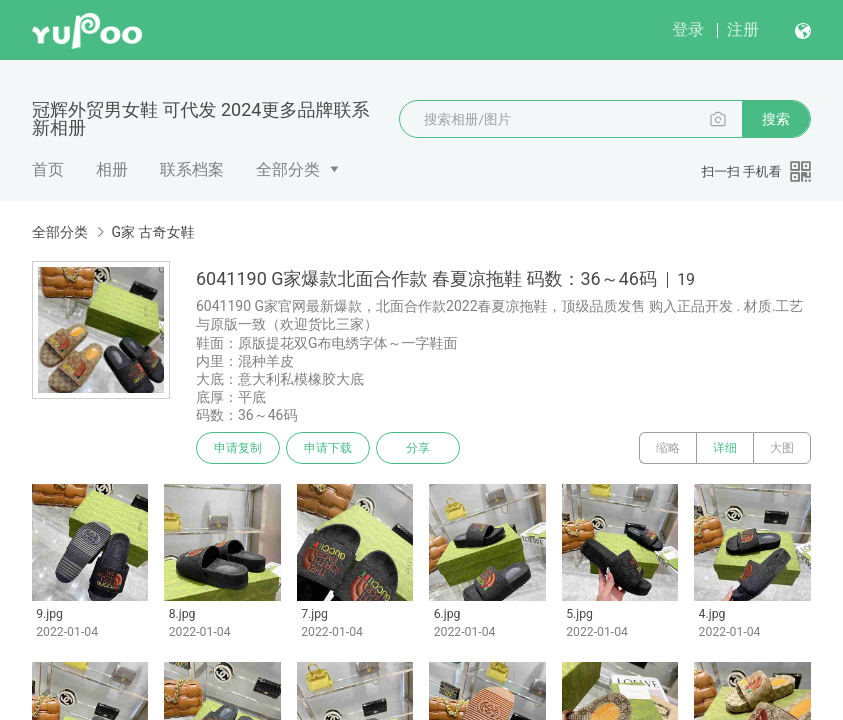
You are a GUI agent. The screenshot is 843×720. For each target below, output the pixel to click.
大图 (782, 448)
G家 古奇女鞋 (152, 232)
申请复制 (238, 448)
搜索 (776, 119)
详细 (725, 448)
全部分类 (288, 169)
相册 (112, 169)
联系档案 (192, 169)
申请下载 (328, 448)
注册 (743, 29)
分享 (418, 448)
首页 (48, 169)
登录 (688, 29)
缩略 (668, 448)
